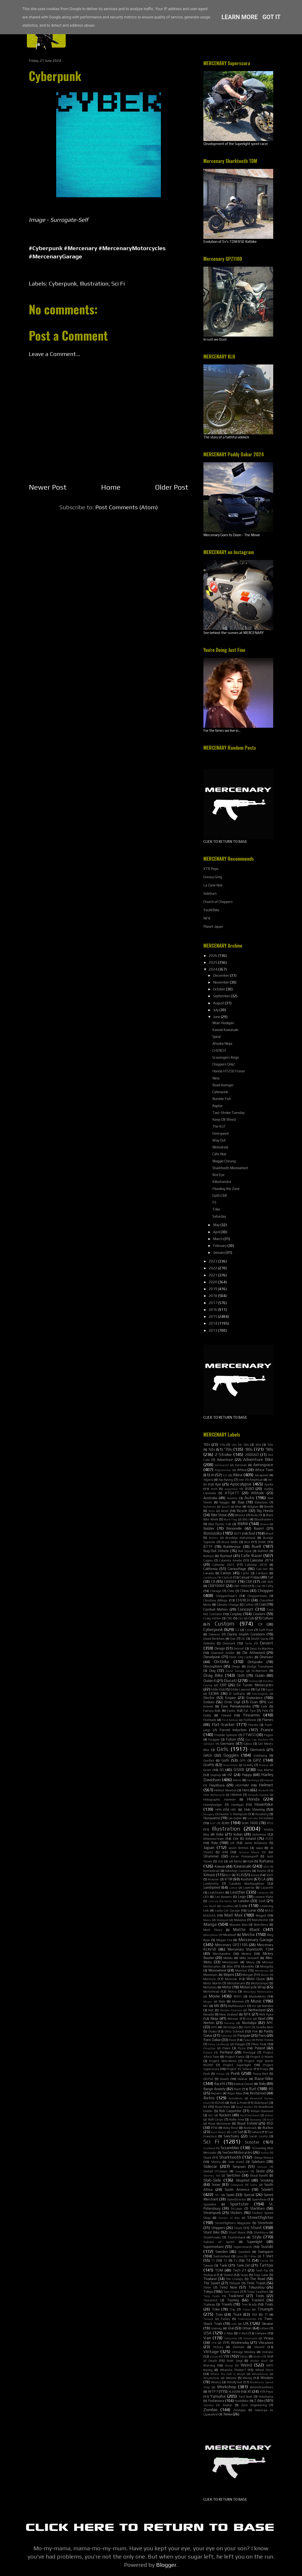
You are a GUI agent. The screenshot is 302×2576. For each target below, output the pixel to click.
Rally (262, 2084)
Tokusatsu (256, 2287)
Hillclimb (236, 1795)
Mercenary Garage (255, 1939)
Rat (252, 2088)
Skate (260, 2171)
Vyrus (244, 2356)
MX (216, 2006)
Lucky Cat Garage (227, 1910)
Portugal (249, 2052)
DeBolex (209, 1643)
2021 (213, 1275)
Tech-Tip (262, 2270)
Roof (270, 2119)
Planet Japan (213, 926)
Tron (219, 2314)
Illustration (94, 283)
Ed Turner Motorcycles (254, 1685)
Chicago (215, 1591)
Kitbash (209, 1875)
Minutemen (230, 1962)
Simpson (239, 2167)
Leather (237, 1892)
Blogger (166, 2564)
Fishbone (249, 1720)
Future (231, 1739)
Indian (238, 1834)
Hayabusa (216, 1785)
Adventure (225, 1460)
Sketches (233, 2175)
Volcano (267, 2352)
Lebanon (263, 1892)
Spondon (209, 2204)
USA (207, 2332)
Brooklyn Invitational (240, 1538)
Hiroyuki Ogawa (258, 1795)
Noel (261, 2018)
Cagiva (208, 1560)
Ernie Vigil (232, 1702)
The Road (257, 2279)
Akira (237, 1474)
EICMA (214, 1693)
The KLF (219, 1126)
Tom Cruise (231, 2292)
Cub (251, 1618)
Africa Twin (264, 1470)
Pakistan (226, 2035)
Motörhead (211, 1991)
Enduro (208, 1702)
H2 (229, 1775)
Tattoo (266, 2265)
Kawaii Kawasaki (225, 1030)
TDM (219, 2270)
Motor (226, 1987)
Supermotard (213, 2247)
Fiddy (207, 1715)
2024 (213, 969)
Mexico (246, 1954)
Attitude (257, 1493)
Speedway (259, 2199)
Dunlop (253, 1681)
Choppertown (257, 1596)
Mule (222, 2001)
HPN (218, 1809)
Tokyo (208, 2291)
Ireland (250, 1838)
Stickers (236, 2213)
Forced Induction (233, 1730)
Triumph (265, 2308)
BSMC (262, 1542)
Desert (266, 1642)
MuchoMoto (257, 1996)
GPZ (257, 1760)
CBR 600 (267, 1581)
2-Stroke (223, 1454)
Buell (256, 1546)
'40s (258, 1444)
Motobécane (236, 1983)
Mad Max (233, 1915)
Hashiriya (253, 1780)
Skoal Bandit (259, 2175)
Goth (225, 1760)
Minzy (250, 1962)
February (220, 1246)
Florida (253, 1725)
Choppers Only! (223, 1064)
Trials (269, 2304)
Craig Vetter (212, 1618)
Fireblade (209, 1720)
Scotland (209, 2148)
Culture (267, 1618)
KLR (239, 1875)
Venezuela (250, 2338)
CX (260, 1624)
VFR (214, 2343)
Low (243, 1905)
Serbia (264, 2152)
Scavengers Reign (225, 1057)
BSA (247, 1542)
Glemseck (257, 1750)
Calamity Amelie (230, 1560)
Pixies (226, 2048)
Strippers (218, 2228)
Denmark (229, 1643)
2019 (213, 1289)
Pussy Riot (260, 2073)
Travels (226, 2304)
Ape (218, 1484)
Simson (262, 2167)
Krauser (213, 1879)
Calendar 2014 (261, 1560)
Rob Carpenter (230, 2111)
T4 (248, 2260)
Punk (235, 2073)
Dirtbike (221, 1661)
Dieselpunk (211, 1657)
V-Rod (242, 2333)
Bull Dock (244, 1551)
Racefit (219, 2084)
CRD (229, 1618)
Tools (260, 2296)
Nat (211, 2010)
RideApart (261, 2103)
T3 (235, 2260)
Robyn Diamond (262, 2111)
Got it (271, 17)
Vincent (259, 2347)
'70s (228, 1449)
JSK (220, 1861)
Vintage (211, 2351)
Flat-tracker (223, 1724)
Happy (247, 1775)
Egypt (269, 1689)
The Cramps (234, 2279)
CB (213, 1581)
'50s (270, 1444)
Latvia (233, 1887)
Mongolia (266, 1966)
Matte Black (246, 1929)
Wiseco (216, 2382)
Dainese (214, 1634)
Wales (257, 2356)
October (219, 989)
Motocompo (259, 1983)
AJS (225, 1475)
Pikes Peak (259, 2044)
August (219, 1003)
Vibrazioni (265, 2343)
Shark (207, 2157)
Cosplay (236, 1614)
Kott (270, 1875)
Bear (238, 1506)
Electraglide (260, 1693)
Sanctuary (231, 2136)
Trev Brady (249, 2304)
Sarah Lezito (258, 2136)
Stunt (256, 2227)
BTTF (208, 1547)
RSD (270, 2123)
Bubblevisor (232, 1547)
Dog (212, 1671)
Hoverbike (263, 1804)
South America (237, 2189)
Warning (209, 2365)
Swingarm (265, 2252)
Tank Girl (243, 2265)
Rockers (225, 2115)
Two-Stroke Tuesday (228, 1113)
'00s (206, 1444)
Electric (209, 1698)
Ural (231, 2328)
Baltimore (209, 1506)
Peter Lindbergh (218, 2044)
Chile (230, 1591)
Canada (208, 1573)
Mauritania (210, 1935)
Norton (208, 2023)
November (221, 982)
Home (111, 487)
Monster (241, 1970)
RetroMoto (236, 2098)
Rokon (269, 2115)
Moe (230, 1966)
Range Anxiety (214, 2089)
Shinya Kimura (263, 2157)
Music (256, 2000)
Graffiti (208, 1765)
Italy (214, 1843)
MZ (254, 2006)
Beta (212, 1511)
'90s (269, 1449)
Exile (264, 1706)
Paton (247, 2040)
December (221, 975)
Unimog (216, 2328)
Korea (255, 1875)
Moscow (231, 1979)
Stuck (238, 2228)
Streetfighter (260, 2217)
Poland (260, 2048)
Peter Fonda (264, 2040)
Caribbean (210, 1577)
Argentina (231, 1489)
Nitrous (233, 2018)
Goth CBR (219, 1196)
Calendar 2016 (256, 1564)
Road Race (222, 2107)
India (219, 1834)
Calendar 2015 (223, 1564)
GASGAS (208, 1744)
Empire (230, 1698)
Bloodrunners (263, 1519)
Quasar (242, 2079)
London (243, 1901)
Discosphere (212, 1666)
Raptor (217, 1106)
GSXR (239, 1769)
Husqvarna (211, 1818)
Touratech (210, 2300)
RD (270, 2089)
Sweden (221, 2252)
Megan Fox (224, 1940)
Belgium (253, 1506)
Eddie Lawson (240, 1689)
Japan (208, 1847)
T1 (213, 2260)
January (219, 1252)
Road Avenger (223, 1085)
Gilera (248, 1744)
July (216, 1010)
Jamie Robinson (256, 1843)
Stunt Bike (211, 2232)
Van (207, 2337)
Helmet (266, 1784)
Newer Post (48, 487)
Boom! (259, 1528)
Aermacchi (222, 1465)
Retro (208, 2097)
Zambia (208, 2405)
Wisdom (266, 2378)
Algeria (208, 1479)
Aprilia (268, 1484)
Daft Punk (266, 1630)
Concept (245, 1609)
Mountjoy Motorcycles (258, 1991)
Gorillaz (208, 1760)
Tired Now (228, 2287)
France (266, 1729)
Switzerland (221, 2256)
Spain (230, 2195)
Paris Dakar (212, 2040)
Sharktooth (230, 2157)
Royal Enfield (247, 2123)
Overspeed (220, 1133)
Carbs (245, 1573)
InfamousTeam (213, 1838)
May (216, 1225)
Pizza (241, 2048)
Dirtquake (255, 1662)
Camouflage (237, 1569)
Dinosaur (266, 1657)
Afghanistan (223, 1470)
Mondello (247, 1966)
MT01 (238, 1996)
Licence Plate (264, 1897)
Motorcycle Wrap (253, 1987)
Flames (267, 1720)
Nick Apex (266, 2014)
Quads (224, 2079)
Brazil (269, 1533)
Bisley (255, 1515)
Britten (213, 1538)
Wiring (247, 2378)
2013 (213, 1330)
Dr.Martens (260, 1671)
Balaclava (261, 1502)
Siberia (216, 2162)
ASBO (249, 1489)
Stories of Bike (229, 2218)
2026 (213, 956)
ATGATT (232, 1493)
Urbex (264, 2328)
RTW (214, 2128)
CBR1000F (216, 1586)
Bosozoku (212, 1533)
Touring (233, 2300)
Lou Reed (209, 1906)
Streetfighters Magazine (233, 2223)
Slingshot (243, 2180)
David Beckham (214, 1638)
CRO (240, 1618)
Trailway (209, 2304)
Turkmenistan (247, 2319)
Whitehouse (260, 2374)
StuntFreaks (212, 2237)
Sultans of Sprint (219, 2242)
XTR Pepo (210, 869)
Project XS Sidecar (239, 2069)
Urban (247, 2328)
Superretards (242, 2247)
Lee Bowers (223, 1897)
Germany (227, 1744)
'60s (211, 1449)
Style (257, 2236)
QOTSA (208, 2079)
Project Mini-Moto (222, 2061)
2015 (213, 1316)
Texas (244, 2275)
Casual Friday (249, 1577)
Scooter (252, 2142)
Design (219, 1648)
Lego (242, 1897)
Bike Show (219, 1515)
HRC (234, 1809)
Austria (232, 1498)
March (218, 1239)
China (244, 1591)
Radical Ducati (243, 2084)
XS (249, 2391)
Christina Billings (215, 1600)
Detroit (239, 1648)
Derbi (248, 1643)
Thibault (234, 2283)
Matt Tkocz (212, 1930)
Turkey (225, 2319)
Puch (206, 2073)
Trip (232, 2309)
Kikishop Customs (238, 1871)
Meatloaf (229, 1935)
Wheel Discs (264, 2370)
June (217, 1017)
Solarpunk (236, 2185)
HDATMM (242, 1785)
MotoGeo (210, 1987)
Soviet (267, 2189)
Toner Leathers (257, 2292)
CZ (237, 1630)
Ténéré (228, 2275)
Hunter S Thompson (233, 1814)
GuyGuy (215, 1775)
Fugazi (268, 1735)
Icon (225, 1822)
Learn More (240, 17)
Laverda (248, 1887)
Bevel (224, 1511)
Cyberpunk (63, 283)
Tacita (264, 2260)
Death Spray (259, 1638)
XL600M (234, 2391)
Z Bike (259, 2401)
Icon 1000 (250, 1823)
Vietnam (238, 2347)
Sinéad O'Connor (215, 2171)
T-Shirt (267, 2256)
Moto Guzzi (255, 1979)
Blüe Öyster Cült (219, 1524)
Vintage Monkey (243, 2352)
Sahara (256, 2132)
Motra (232, 1991)
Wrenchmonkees (261, 2387)
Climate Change (228, 1604)
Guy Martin (265, 1770)
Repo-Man (234, 2093)
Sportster (239, 2203)
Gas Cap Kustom (256, 1739)
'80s (249, 1449)
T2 (225, 2260)
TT (266, 2314)
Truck (237, 2314)
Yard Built (245, 2396)
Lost (262, 1901)
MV (205, 2006)
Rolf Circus (215, 2119)
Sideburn (210, 893)
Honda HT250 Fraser (228, 1071)
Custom (224, 1623)
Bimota (240, 1515)
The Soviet (211, 2283)
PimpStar (209, 2048)
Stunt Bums (237, 2232)
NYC (270, 2023)
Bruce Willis (230, 1542)
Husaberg (261, 1814)
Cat (270, 1577)
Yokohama (266, 2396)
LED (206, 1897)
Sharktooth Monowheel (230, 1168)
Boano (264, 1524)
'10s (222, 1444)
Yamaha (218, 2396)
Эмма (227, 2414)
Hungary (208, 1814)
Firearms (251, 1714)
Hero (246, 1790)
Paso (232, 2040)
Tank (223, 2265)
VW (226, 2356)
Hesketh (263, 1790)
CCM (258, 1586)
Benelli (268, 1506)
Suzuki (267, 2246)
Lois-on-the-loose (220, 1901)
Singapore (242, 2171)
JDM (225, 1852)
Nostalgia (249, 2023)
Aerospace (263, 1464)
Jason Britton (238, 1848)
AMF (241, 1479)
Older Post (171, 487)
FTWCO (249, 1735)
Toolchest (236, 2296)
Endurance (254, 1698)
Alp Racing (225, 1479)
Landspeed (211, 1887)
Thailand (210, 2279)
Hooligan (237, 1804)
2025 (213, 962)
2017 (213, 1303)
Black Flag (230, 1519)
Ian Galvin (235, 1818)
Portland (226, 2052)
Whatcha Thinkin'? (233, 2370)
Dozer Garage (235, 1671)
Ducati (230, 1680)
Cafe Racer (251, 1555)
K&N (250, 1861)
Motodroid (220, 1147)
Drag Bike (213, 1675)
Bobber (208, 1528)
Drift (241, 1675)
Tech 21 (239, 2270)
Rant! (237, 2089)
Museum (238, 2001)
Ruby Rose (230, 2128)
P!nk (255, 2031)
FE (214, 1202)
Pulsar (220, 2073)
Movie (214, 1996)
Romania (255, 2119)
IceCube (252, 1818)
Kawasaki (242, 1866)
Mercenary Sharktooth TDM (250, 1949)
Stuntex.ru (261, 2232)
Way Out (219, 1140)
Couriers (259, 1614)
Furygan (213, 1739)
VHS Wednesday (236, 2343)
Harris (237, 1780)
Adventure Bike (258, 1459)
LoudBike (228, 1906)
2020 (213, 1282)
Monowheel (217, 1970)
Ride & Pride (238, 2103)
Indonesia (259, 1834)
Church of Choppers (218, 902)
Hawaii (268, 1780)
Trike (216, 1209)
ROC (211, 2115)
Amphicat (256, 1479)
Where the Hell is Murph (227, 2374)
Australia (210, 1498)
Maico (207, 1920)
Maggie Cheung (224, 1161)
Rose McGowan (219, 2123)
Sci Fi (118, 283)
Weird (246, 2364)
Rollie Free (236, 2119)
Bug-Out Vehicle (216, 1551)
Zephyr (227, 2405)
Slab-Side (212, 2180)
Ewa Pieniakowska (236, 1706)
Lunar (251, 1910)
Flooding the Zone (226, 1189)
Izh (233, 1843)
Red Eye (218, 1175)
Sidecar (210, 2166)
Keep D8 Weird (224, 1119)
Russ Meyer (218, 2132)
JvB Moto (235, 1861)
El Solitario (237, 1693)
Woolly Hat (235, 2382)
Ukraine (267, 2324)
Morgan (247, 1975)
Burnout (226, 1556)
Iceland (268, 1818)
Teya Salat (261, 2275)
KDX (266, 1866)
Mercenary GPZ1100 (231, 1945)
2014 (213, 1323)
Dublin (260, 1675)
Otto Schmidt (234, 2031)
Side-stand (236, 2162)
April (217, 1232)
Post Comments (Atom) (126, 507)
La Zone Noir (213, 885)
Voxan (214, 2356)
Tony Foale (211, 2296)
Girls (222, 1749)
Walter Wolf (259, 2360)
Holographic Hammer (219, 1799)
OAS (214, 2027)
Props (264, 2069)
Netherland (256, 2010)
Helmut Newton (225, 1790)
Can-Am (262, 1569)
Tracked (257, 2300)
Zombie (210, 2409)
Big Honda (265, 1511)
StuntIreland (236, 2237)
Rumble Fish (221, 1099)
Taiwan (208, 2265)
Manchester (260, 1920)
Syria (239, 2256)
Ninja (214, 2018)
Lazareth (267, 1887)
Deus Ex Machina (261, 1648)
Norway (229, 2023)
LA (263, 1879)
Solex (253, 2185)
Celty (269, 1586)
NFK (206, 918)
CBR (249, 1581)
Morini (265, 1975)
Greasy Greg (212, 877)
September (222, 996)
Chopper (265, 1590)
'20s (234, 1444)
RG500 (220, 2103)
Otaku (212, 2031)
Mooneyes (210, 1975)
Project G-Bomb (261, 2056)
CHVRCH (219, 1050)
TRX (254, 2314)
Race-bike (263, 2078)
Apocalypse (241, 1483)
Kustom (247, 1879)
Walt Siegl (235, 2360)
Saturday (219, 1216)
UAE (234, 2324)
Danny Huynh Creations (246, 1634)
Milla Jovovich (249, 1958)
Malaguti (222, 1920)
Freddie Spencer (225, 1735)
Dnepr (236, 1666)
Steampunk (212, 2213)
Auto (249, 1497)
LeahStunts (216, 1892)
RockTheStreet (250, 2115)
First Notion (230, 1720)
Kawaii (219, 1866)
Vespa (268, 2338)
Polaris (207, 2052)
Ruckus (267, 2128)
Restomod (258, 2093)
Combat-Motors (215, 1609)
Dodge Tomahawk (260, 1666)
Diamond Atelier (223, 1653)
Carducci (262, 1573)
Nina (215, 1078)
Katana (266, 1860)
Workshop (226, 2386)
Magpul (261, 1915)
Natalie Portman (231, 2010)
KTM (228, 1879)
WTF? (213, 2391)
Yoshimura (216, 2401)
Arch (214, 1489)
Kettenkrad (211, 1871)
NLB (249, 2018)
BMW (242, 1523)
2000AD (252, 1455)
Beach (226, 1506)
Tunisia (208, 2319)
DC (243, 1638)
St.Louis (236, 2208)
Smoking (266, 2180)
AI (212, 1475)
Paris (262, 2035)
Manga (210, 1924)
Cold (262, 1604)
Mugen (207, 2001)
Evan (254, 1702)
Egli (258, 1689)
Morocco (209, 1979)
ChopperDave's (226, 1596)
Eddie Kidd (218, 1689)
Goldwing (260, 1755)
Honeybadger (212, 1804)
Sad (240, 2132)
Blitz (246, 1519)
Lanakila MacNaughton (247, 1883)
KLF (228, 1875)
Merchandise (222, 1954)
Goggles (231, 1755)
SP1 (217, 2195)
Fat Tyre (250, 1710)
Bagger (225, 1502)
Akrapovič (261, 1475)
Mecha (248, 1934)
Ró (205, 2107)
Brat (251, 1533)
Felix (265, 1710)
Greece (263, 1765)
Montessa (261, 1970)
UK (246, 2323)
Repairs (216, 2093)
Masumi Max (238, 1924)
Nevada (208, 2014)
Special (249, 2195)
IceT (213, 1823)
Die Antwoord (253, 1653)
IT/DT (269, 1838)
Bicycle (242, 1511)
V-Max (228, 2333)
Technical (209, 2275)
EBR (223, 1685)
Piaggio (240, 2044)
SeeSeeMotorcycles (237, 2152)
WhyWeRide (211, 2378)
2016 (213, 1310)
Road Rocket (244, 2107)
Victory (218, 2347)
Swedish (244, 2252)
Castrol (227, 1577)
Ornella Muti (264, 2027)
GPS (243, 1760)
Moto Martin (212, 1983)
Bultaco (208, 1556)
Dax (232, 1638)
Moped (228, 1975)
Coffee (249, 1604)
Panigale (243, 2035)
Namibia (267, 2006)
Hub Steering (254, 1809)
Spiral (216, 1037)
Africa (241, 1470)
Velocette (230, 2338)
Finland (226, 1715)
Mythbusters (237, 2006)
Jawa (259, 1848)
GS (222, 1770)
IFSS (270, 1823)
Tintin (207, 2287)
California (210, 1569)
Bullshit (263, 1551)
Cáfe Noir (219, 1154)
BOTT (237, 1533)
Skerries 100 (211, 2175)
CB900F (230, 1581)
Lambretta (210, 1883)
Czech (249, 1630)
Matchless (261, 1924)
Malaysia (240, 1920)
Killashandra (221, 1182)
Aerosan (241, 1465)
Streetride (265, 2223)
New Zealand (228, 2014)
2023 (213, 1261)
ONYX (247, 2027)
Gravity (248, 1765)
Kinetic (262, 1871)
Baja (241, 1502)
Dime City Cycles (241, 1657)
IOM (235, 1838)
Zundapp (239, 2410)
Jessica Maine (249, 1852)
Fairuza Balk (212, 1710)
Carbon (226, 1573)
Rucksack (250, 2128)
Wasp (229, 2365)
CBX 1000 (241, 1586)
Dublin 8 (209, 1681)
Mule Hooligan (223, 1023)
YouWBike (211, 910)
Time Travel (256, 2283)
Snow (216, 2184)
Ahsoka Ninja (222, 1043)
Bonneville (234, 1528)
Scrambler (230, 2147)
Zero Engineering (254, 2405)
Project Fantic (234, 2056)
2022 (213, 1268)
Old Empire (230, 2027)
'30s (246, 1444)
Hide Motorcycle (214, 1795)
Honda (253, 1799)
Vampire (261, 2333)
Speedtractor (236, 2199)
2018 (213, 1296)
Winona (231, 2378)
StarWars (257, 2208)
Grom (207, 1770)
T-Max (252, 2256)
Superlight (254, 2242)
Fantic (231, 1710)
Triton (246, 2309)
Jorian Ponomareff (244, 1856)
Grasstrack (230, 1765)
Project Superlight (237, 2065)
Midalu (228, 1958)
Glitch (207, 1755)
